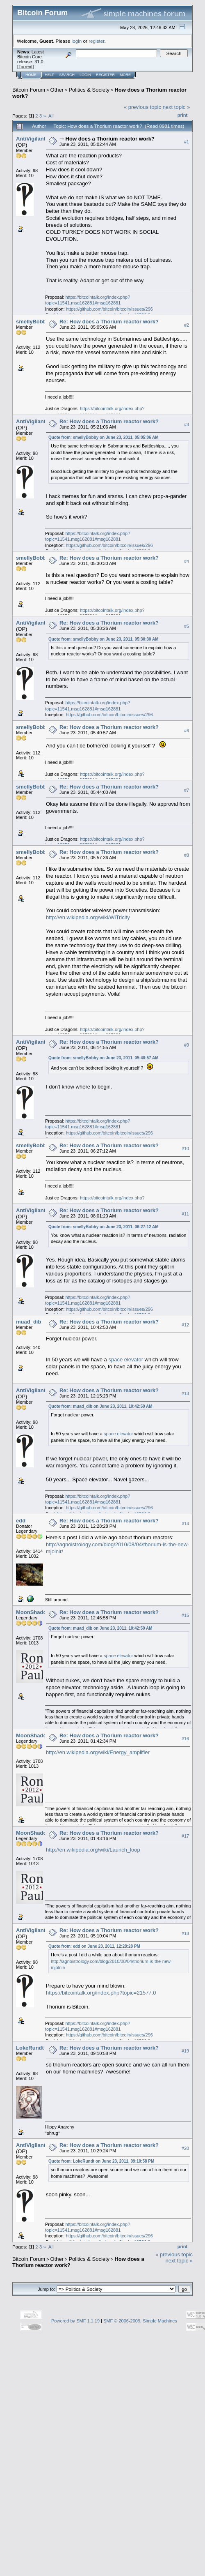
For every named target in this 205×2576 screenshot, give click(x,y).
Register (105, 75)
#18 (185, 1933)
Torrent (25, 66)
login (77, 41)
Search (67, 75)
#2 (186, 325)
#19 (185, 2050)
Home (30, 75)
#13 (185, 1393)
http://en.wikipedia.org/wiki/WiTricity (88, 917)
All (51, 115)
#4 (186, 561)
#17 (185, 1835)
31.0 (38, 61)
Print (182, 115)
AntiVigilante (32, 139)
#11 (185, 1213)
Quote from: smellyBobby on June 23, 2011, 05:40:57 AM (103, 1058)
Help (50, 75)
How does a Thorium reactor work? (110, 139)
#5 (186, 626)
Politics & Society (88, 90)
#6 (186, 730)
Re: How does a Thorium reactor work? (109, 321)
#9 (186, 1044)
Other (57, 90)
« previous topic (142, 107)
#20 (185, 2148)
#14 (185, 1523)
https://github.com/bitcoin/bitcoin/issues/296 (109, 309)
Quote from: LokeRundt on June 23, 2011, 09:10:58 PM (101, 2161)
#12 (185, 1324)
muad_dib (28, 1322)
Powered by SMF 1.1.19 (75, 2320)
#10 (185, 1148)
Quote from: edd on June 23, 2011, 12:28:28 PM (94, 1946)
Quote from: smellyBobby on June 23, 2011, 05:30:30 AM (103, 639)
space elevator (125, 1359)
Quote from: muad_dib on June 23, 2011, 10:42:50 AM (100, 1406)
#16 (185, 1738)
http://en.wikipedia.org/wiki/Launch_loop (93, 1850)
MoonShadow (33, 1612)
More (125, 75)
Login (85, 75)
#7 (186, 790)
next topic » (176, 107)
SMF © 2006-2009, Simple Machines (140, 2320)
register (96, 41)
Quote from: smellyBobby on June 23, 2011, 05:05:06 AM (103, 437)
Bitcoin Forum (28, 90)
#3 (186, 424)
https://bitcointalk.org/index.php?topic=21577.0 (101, 1993)
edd (20, 1520)
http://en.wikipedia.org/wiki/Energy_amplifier (98, 1752)
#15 (185, 1615)
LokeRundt (30, 2048)
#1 (186, 141)
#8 (186, 855)
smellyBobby (32, 321)
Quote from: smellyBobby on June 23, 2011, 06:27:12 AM (103, 1227)
